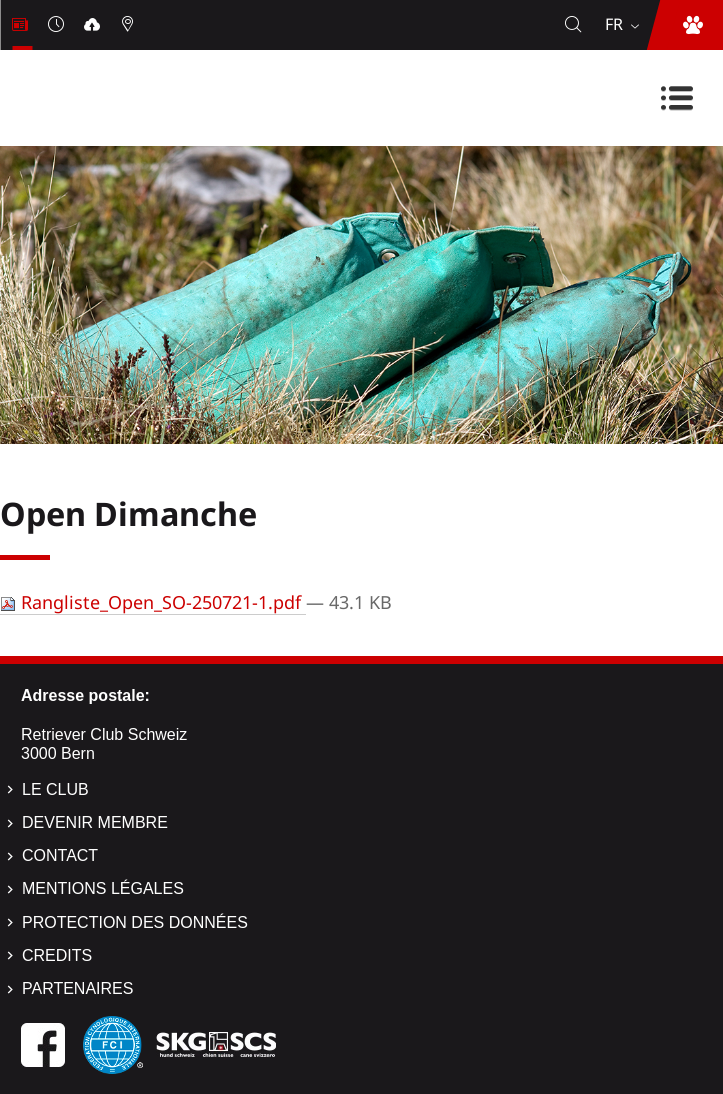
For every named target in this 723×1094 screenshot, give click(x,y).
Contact (60, 855)
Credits (57, 955)
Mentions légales (103, 888)
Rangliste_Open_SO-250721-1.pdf (153, 602)
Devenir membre (95, 822)
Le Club (55, 789)
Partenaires (77, 988)
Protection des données (135, 922)
